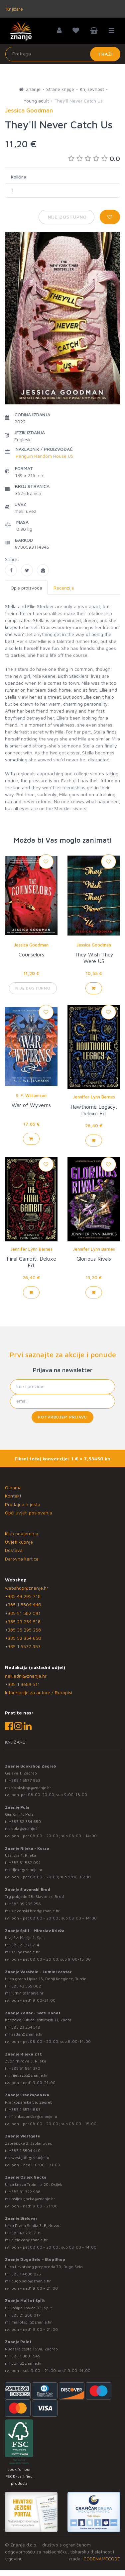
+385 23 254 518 (23, 1621)
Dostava (14, 1550)
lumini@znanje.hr (27, 1992)
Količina (18, 176)
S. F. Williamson (31, 1095)
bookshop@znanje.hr (31, 1787)
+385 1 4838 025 (25, 2273)
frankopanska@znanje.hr (34, 2116)
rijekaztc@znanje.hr (29, 2075)
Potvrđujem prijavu (62, 1417)
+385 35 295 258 (23, 1630)
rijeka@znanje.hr (27, 1869)
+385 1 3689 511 (22, 1684)
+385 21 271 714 (24, 1944)
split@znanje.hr (25, 1951)
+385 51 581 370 (24, 2068)
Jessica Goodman (31, 944)
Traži (105, 54)
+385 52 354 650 (23, 1638)
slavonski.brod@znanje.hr (35, 1910)
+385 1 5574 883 (25, 2109)
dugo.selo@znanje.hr (31, 2280)
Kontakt (13, 1495)
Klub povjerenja (21, 1533)
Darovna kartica (22, 1559)
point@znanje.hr (26, 2363)
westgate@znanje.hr (30, 2157)
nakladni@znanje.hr (26, 1676)
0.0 (94, 158)
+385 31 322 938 (25, 2191)
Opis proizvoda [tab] (26, 588)
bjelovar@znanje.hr (29, 2239)
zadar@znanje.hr (27, 2034)
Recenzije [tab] (64, 588)
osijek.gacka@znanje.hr (33, 2198)
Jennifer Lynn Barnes (94, 1096)
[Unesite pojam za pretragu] (62, 54)
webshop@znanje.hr (26, 1588)
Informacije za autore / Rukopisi (38, 1692)
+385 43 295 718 (23, 1596)
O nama (13, 1487)
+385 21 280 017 (25, 2315)
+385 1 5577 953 (23, 1646)
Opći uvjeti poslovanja (28, 1512)
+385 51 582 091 (23, 1613)
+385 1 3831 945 (24, 2355)
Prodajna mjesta (22, 1504)
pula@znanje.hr (25, 1828)
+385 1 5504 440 (23, 1604)
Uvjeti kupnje (19, 1542)
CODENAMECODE (101, 2558)
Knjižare (14, 9)
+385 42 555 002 (25, 1986)
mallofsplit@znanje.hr (31, 2322)
